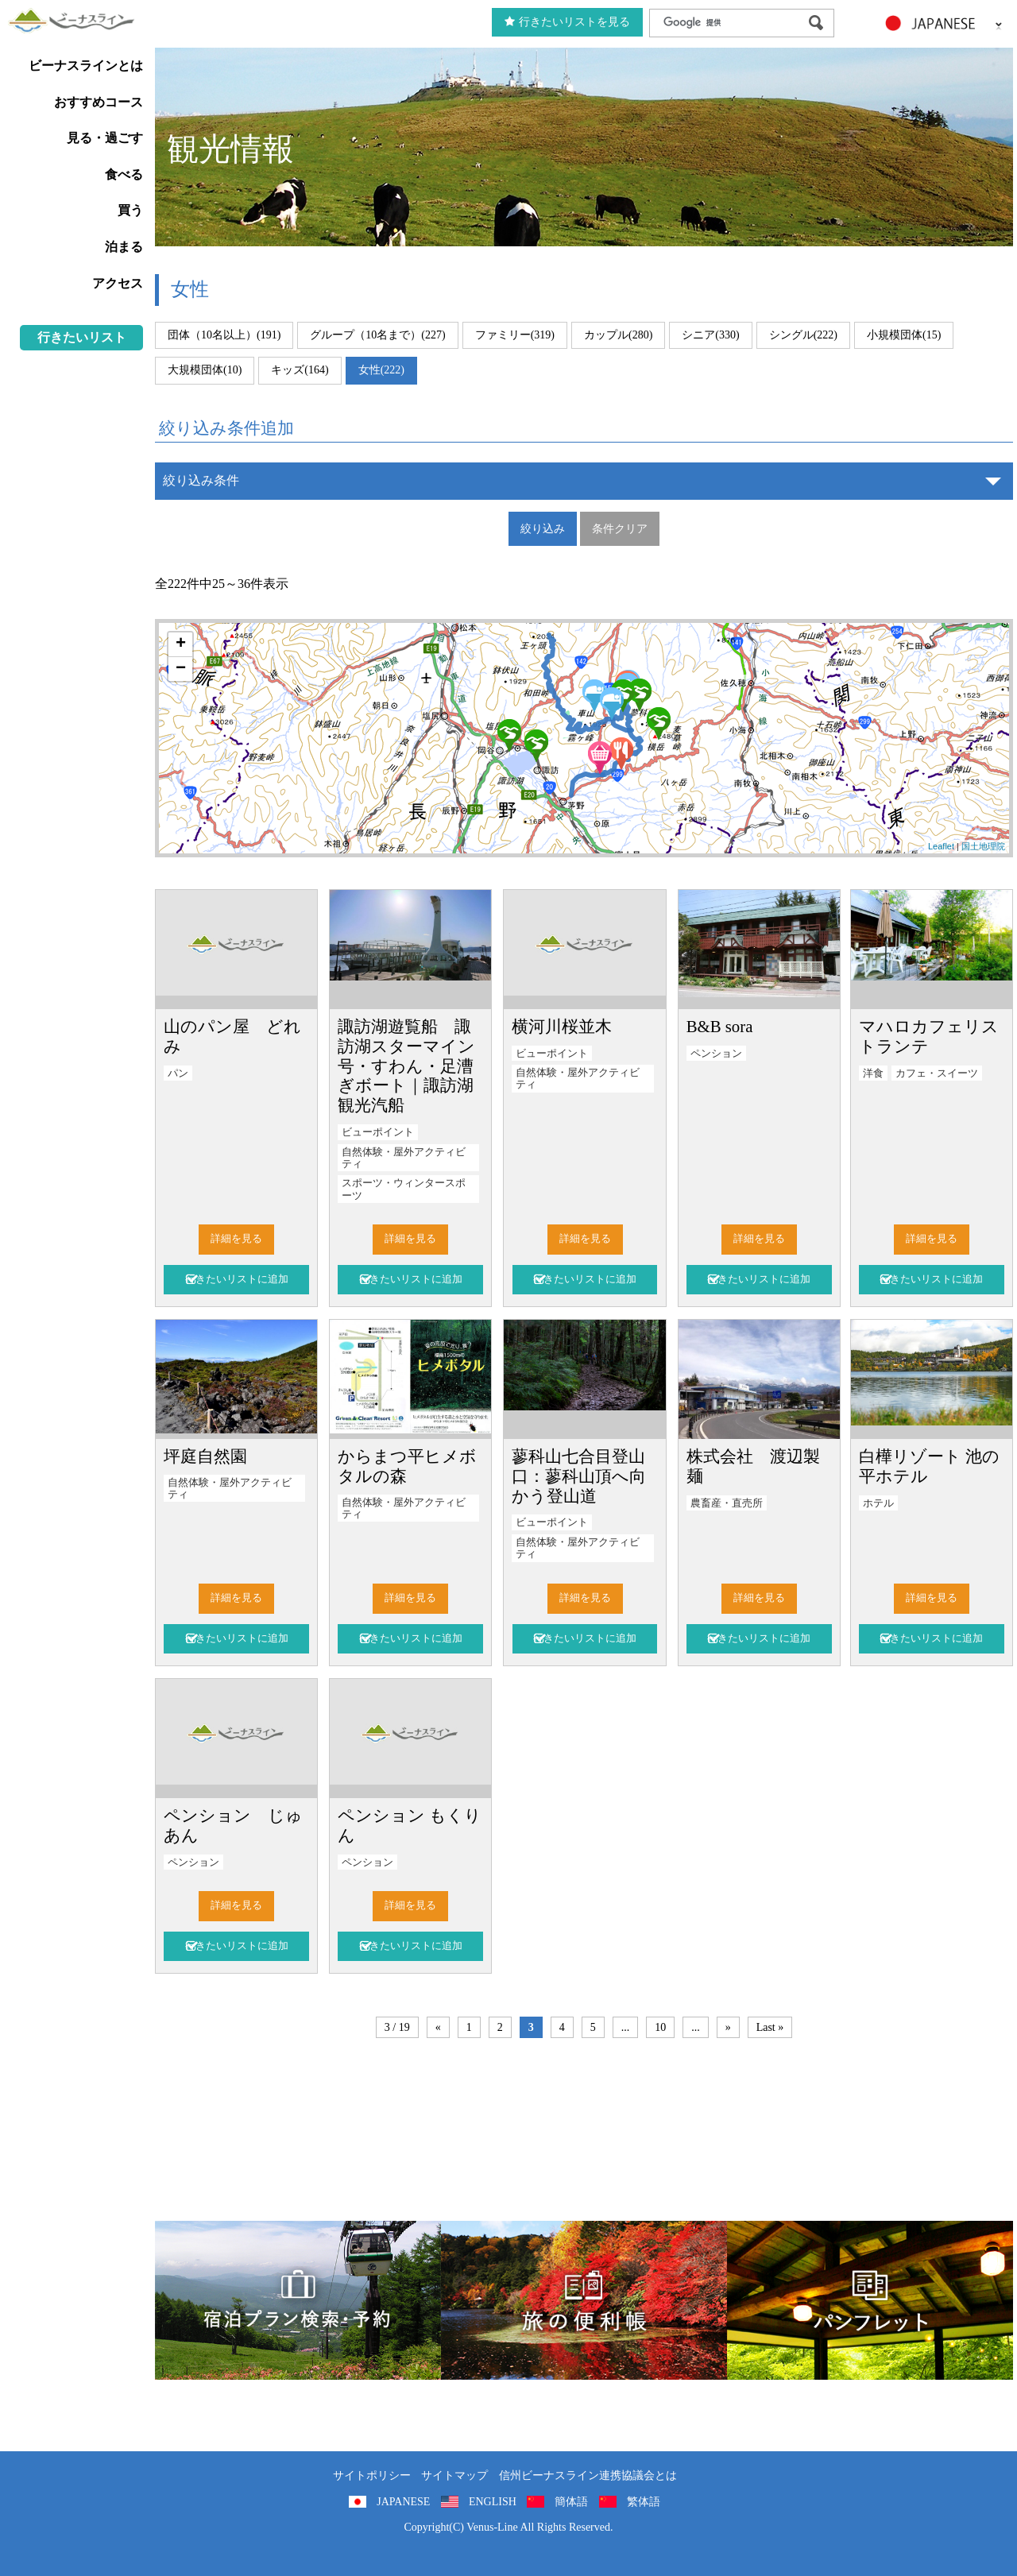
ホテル (878, 1503)
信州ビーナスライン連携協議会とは (588, 2475)
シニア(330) (710, 335)
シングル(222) (803, 335)
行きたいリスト (81, 337)
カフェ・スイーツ (936, 1073)
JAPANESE (403, 2502)
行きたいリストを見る (567, 22)
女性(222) (381, 370)
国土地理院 (983, 846)
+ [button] (181, 644)
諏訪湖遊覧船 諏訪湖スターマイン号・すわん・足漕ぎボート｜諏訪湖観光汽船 (406, 1066)
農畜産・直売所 (726, 1503)
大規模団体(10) (205, 370)
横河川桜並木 (562, 1026)
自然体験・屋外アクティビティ (404, 1158)
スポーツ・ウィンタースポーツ (404, 1189)
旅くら (298, 2300)
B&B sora (719, 1026)
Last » (770, 2027)
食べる (124, 174)
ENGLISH (492, 2502)
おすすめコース (98, 102)
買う (130, 210)
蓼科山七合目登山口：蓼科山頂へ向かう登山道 (579, 1476)
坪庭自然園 (205, 1456)
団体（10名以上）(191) (224, 335)
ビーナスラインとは (86, 65)
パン (178, 1073)
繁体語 (643, 2502)
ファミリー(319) (515, 335)
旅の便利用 (584, 2300)
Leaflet (941, 846)
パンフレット (870, 2300)
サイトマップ (454, 2475)
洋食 (873, 1073)
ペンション (716, 1053)
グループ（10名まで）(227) (377, 335)
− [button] (181, 669)
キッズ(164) (299, 370)
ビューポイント (378, 1132)
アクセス (117, 283)
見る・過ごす (105, 138)
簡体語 (571, 2502)
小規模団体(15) (904, 335)
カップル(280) (618, 335)
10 (660, 2027)
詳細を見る (236, 1238)
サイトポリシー (372, 2475)
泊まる (124, 246)
